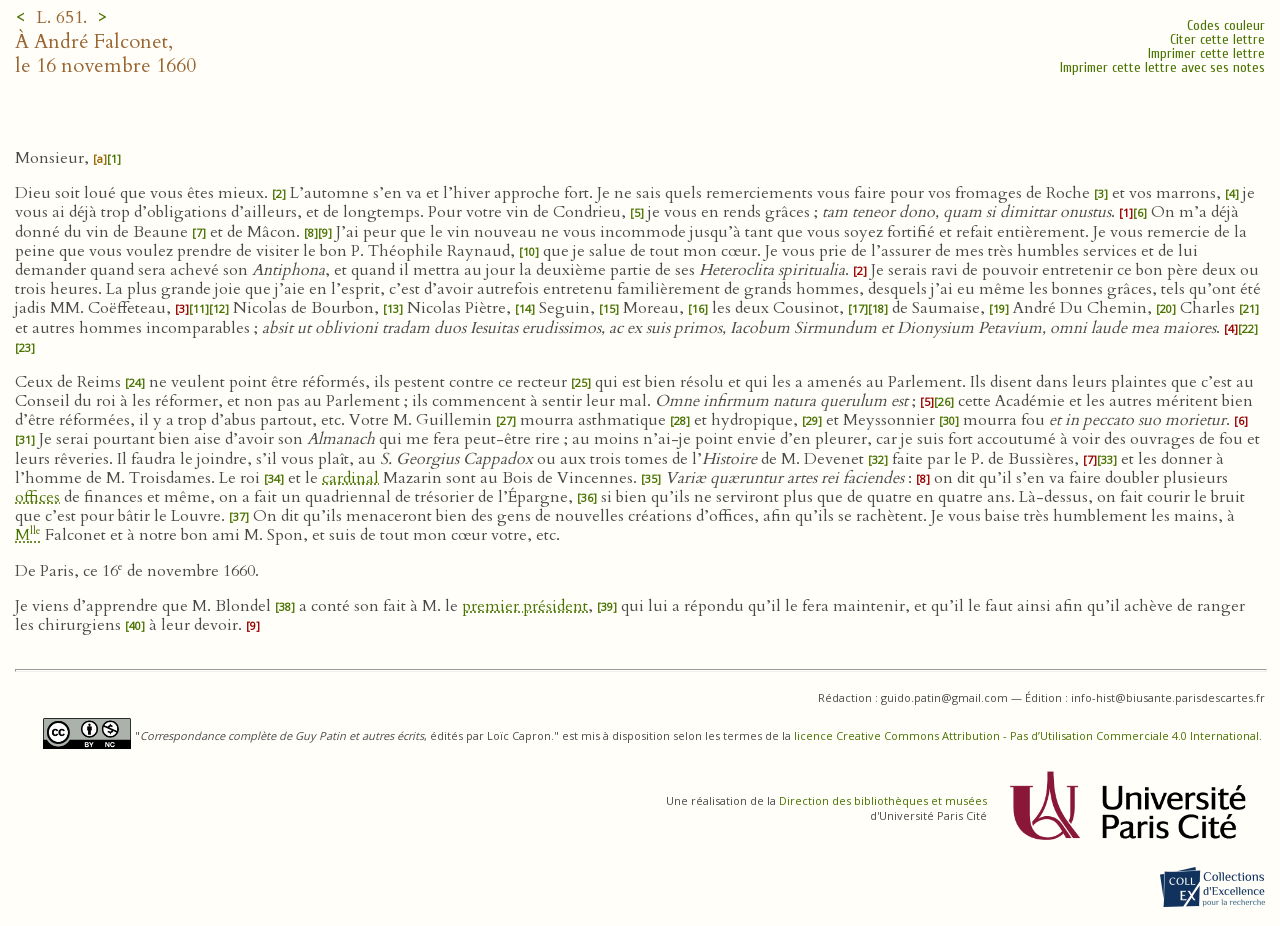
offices (37, 497)
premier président (525, 606)
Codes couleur (1226, 25)
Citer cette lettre (1217, 39)
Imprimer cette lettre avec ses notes (1162, 67)
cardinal (350, 478)
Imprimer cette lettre (1206, 53)
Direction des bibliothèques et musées (883, 800)
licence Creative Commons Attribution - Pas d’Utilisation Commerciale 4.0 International (1026, 735)
